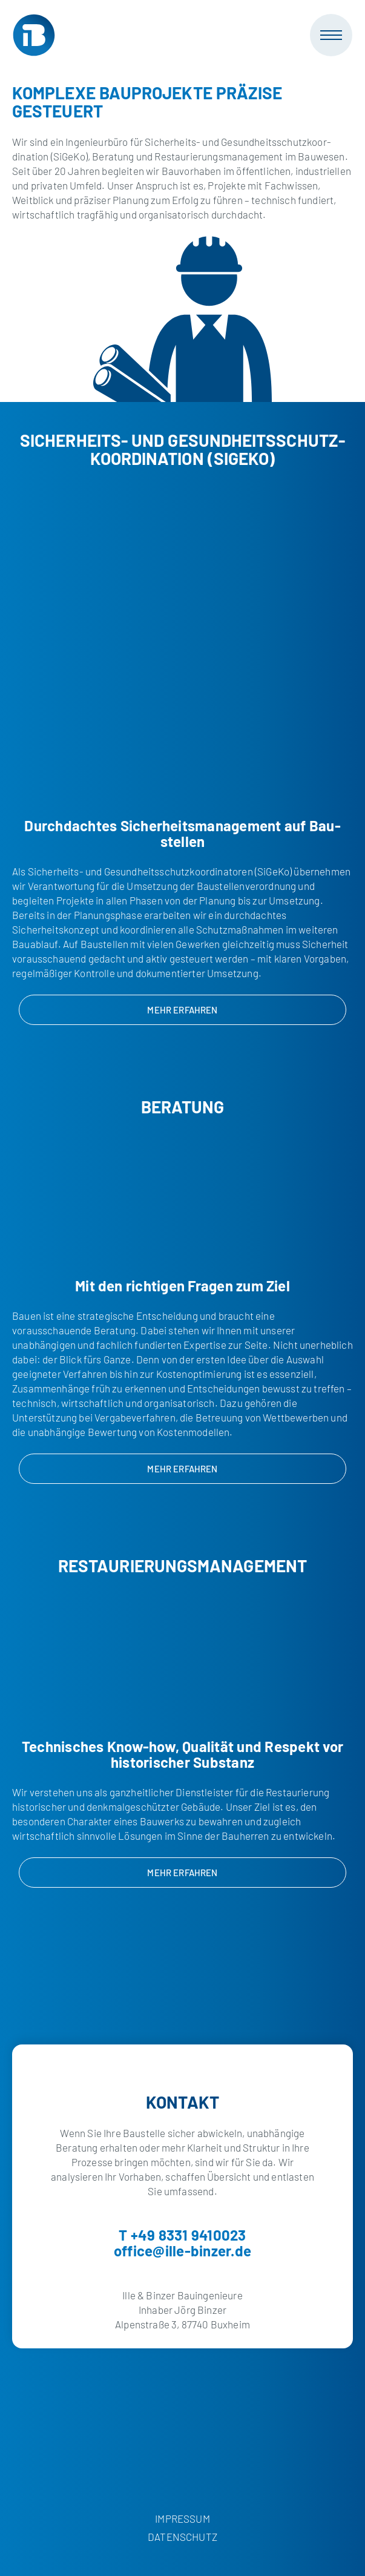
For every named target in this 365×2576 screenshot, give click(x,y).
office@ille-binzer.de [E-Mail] (182, 2251)
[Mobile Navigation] (331, 35)
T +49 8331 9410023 (182, 2235)
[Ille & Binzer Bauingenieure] (34, 35)
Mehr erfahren (182, 1009)
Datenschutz (182, 2537)
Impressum (182, 2518)
